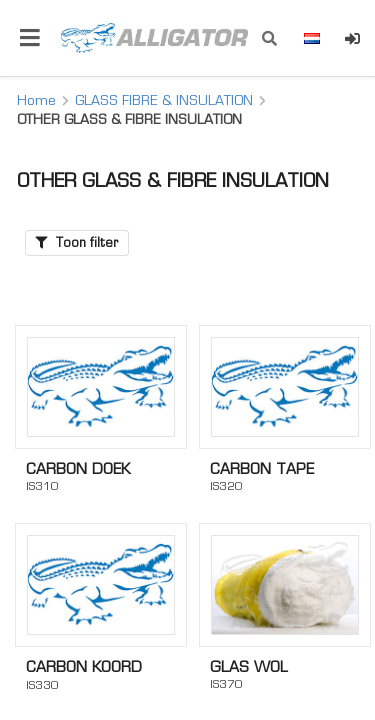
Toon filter (77, 242)
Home (36, 100)
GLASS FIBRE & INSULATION (164, 100)
